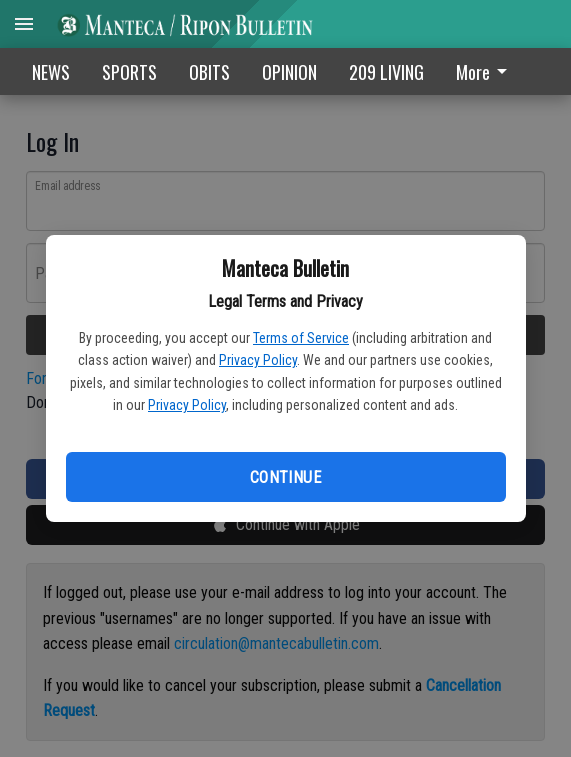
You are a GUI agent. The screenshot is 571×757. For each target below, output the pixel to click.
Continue (285, 477)
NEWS (51, 72)
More (485, 72)
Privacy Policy (258, 360)
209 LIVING (386, 72)
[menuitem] (487, 71)
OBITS (209, 72)
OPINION (289, 72)
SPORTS (129, 72)
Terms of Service (301, 338)
